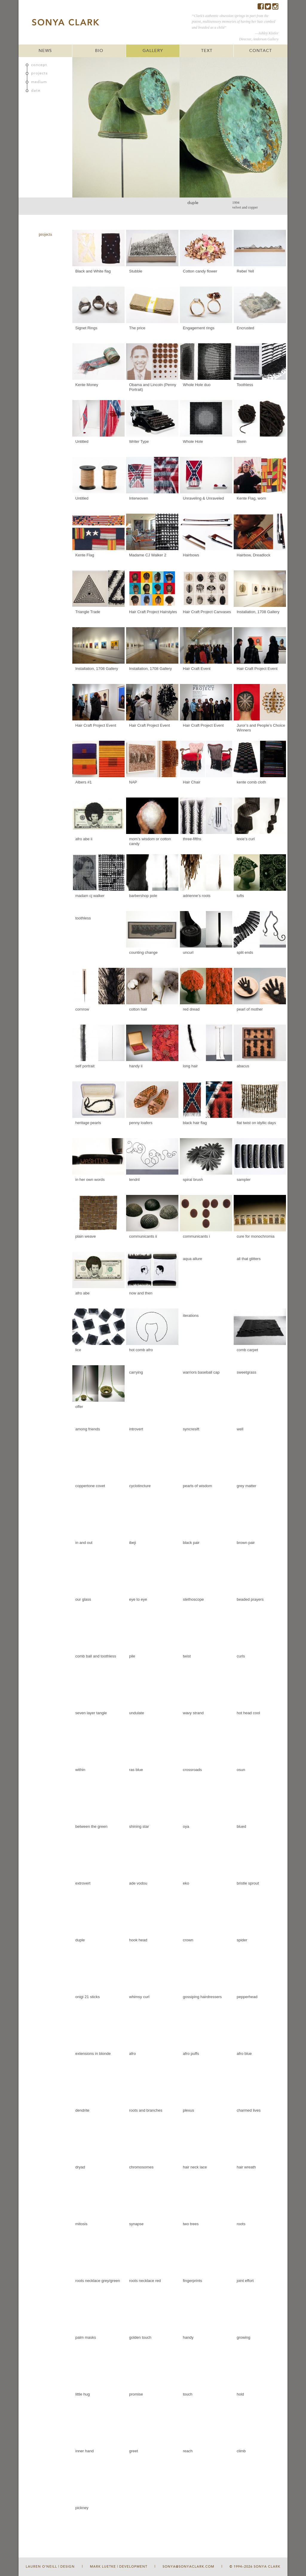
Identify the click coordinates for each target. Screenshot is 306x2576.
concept (39, 64)
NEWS (45, 50)
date (35, 90)
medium (39, 81)
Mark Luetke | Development (118, 2567)
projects (39, 73)
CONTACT (260, 50)
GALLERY (153, 50)
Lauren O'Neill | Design (50, 2567)
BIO (99, 50)
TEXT (206, 50)
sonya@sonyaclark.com (188, 2567)
